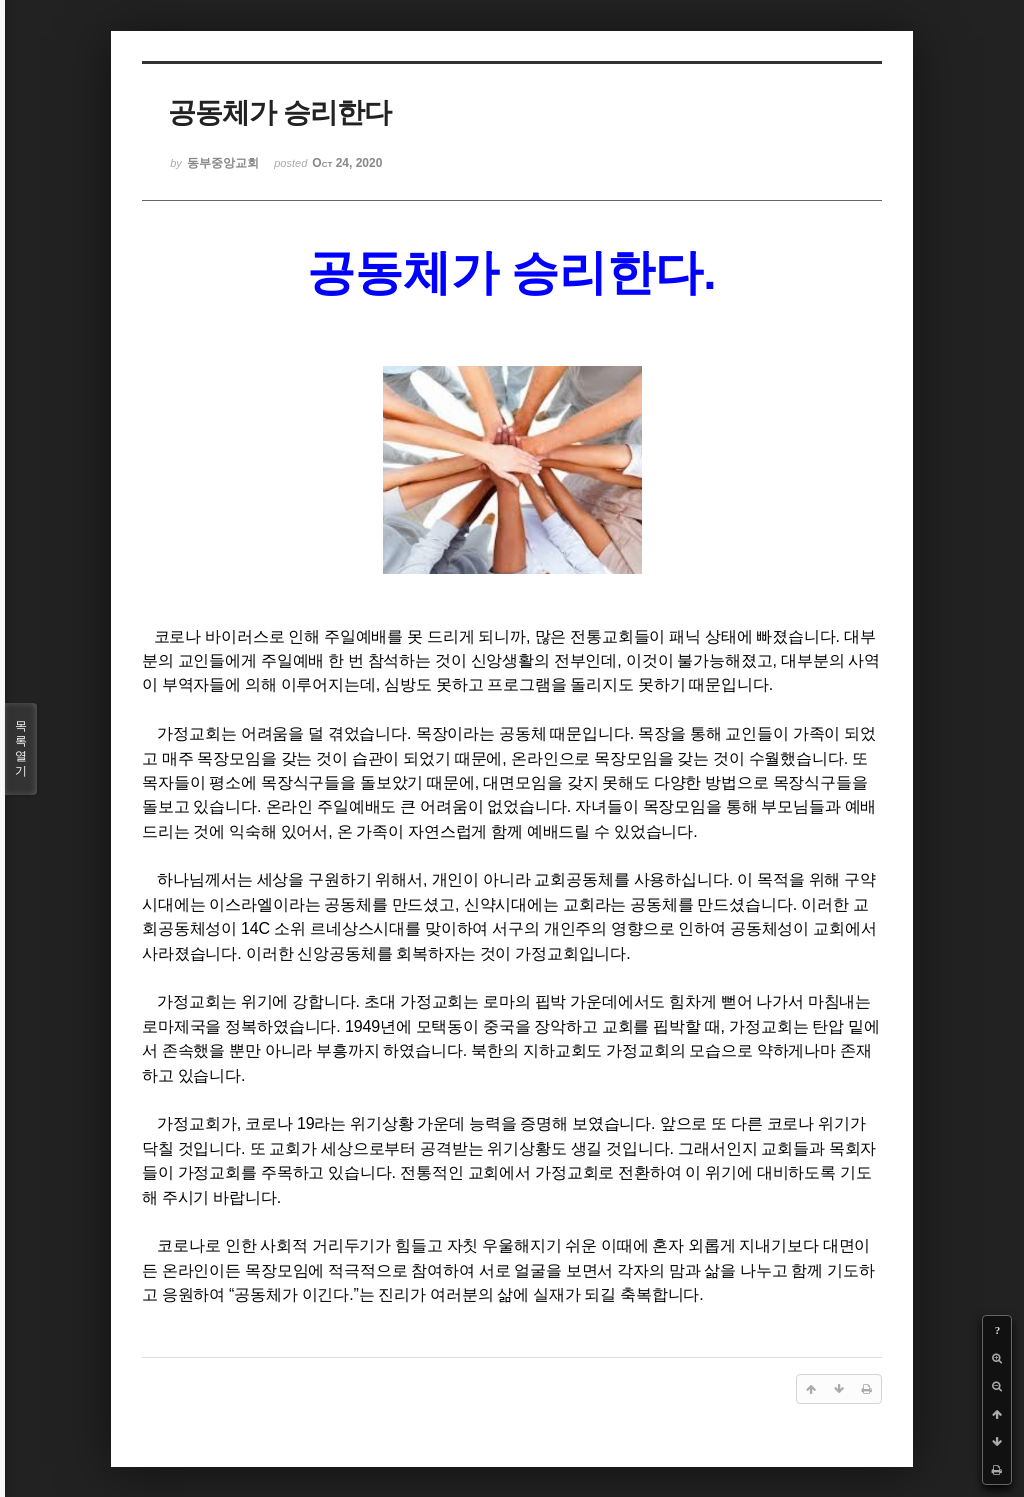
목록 (21, 749)
